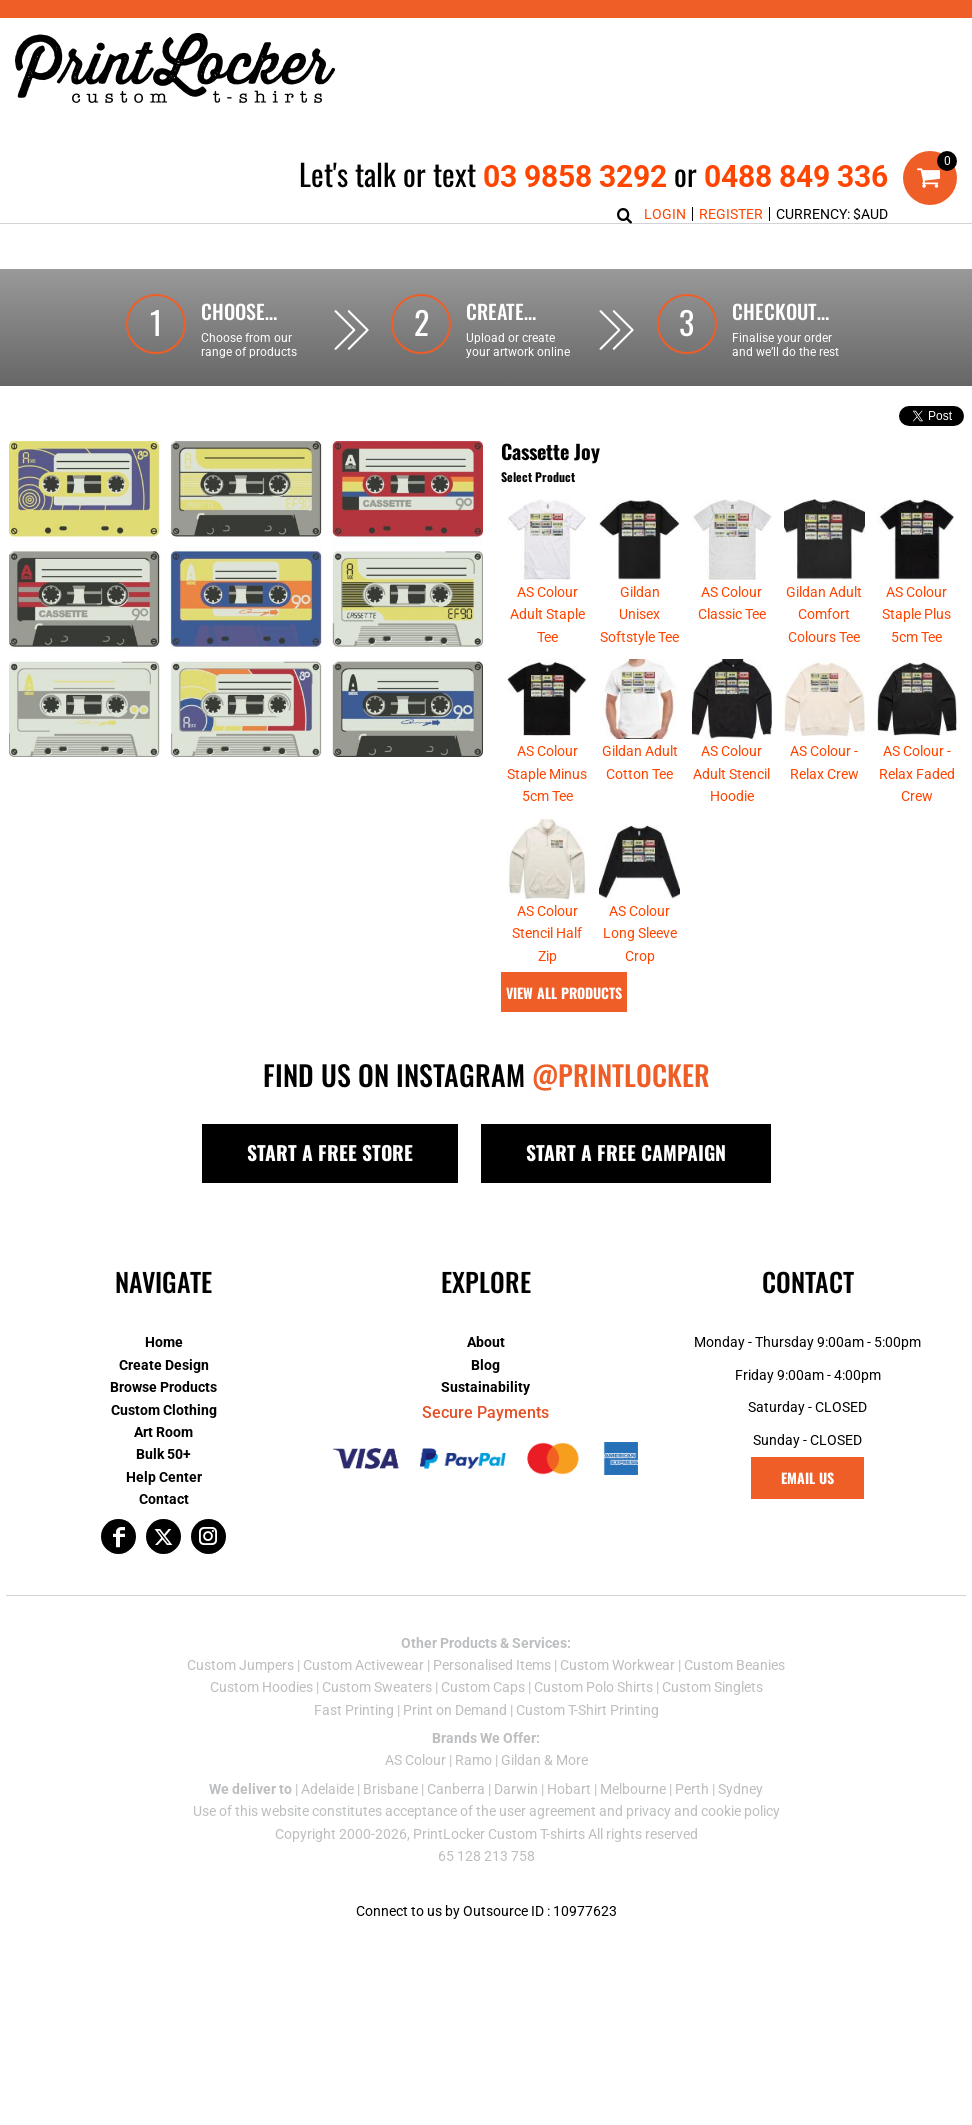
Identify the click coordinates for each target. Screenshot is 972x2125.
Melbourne (633, 1789)
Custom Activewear (363, 1665)
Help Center (164, 1477)
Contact (164, 1499)
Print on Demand (455, 1710)
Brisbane (390, 1789)
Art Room (163, 1432)
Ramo (473, 1760)
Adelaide (327, 1789)
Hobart (569, 1789)
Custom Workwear (617, 1665)
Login (665, 214)
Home (164, 1342)
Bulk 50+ (163, 1454)
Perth (692, 1789)
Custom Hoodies (261, 1687)
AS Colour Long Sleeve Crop (640, 933)
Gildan (521, 1760)
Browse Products (163, 1387)
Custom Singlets (712, 1687)
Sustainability (485, 1387)
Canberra (456, 1789)
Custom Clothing (164, 1410)
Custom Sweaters (377, 1687)
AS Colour (415, 1760)
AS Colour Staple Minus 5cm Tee (547, 773)
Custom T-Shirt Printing (587, 1710)
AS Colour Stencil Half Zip (547, 933)
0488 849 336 (796, 176)
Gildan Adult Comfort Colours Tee (824, 614)
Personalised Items (492, 1665)
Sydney (740, 1789)
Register (731, 214)
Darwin (516, 1789)
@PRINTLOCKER (621, 1074)
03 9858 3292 (575, 176)
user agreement (547, 1811)
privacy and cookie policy (703, 1811)
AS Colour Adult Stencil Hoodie (731, 773)
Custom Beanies (734, 1665)
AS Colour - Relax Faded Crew (917, 773)
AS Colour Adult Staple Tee (547, 614)
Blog (485, 1365)
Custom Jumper (237, 1665)
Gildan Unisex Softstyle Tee (639, 614)
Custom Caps (483, 1687)
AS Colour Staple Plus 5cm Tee (916, 614)
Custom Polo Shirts (593, 1687)
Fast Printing (354, 1710)
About (486, 1342)
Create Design (164, 1365)
